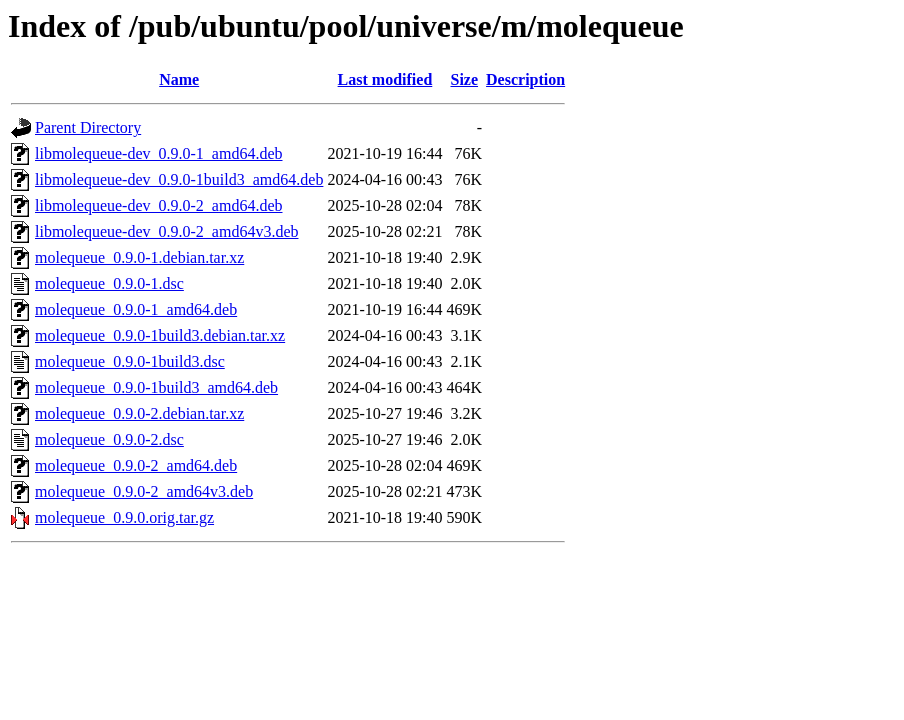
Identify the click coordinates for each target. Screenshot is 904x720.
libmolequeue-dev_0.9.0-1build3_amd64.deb (179, 179)
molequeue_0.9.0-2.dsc (109, 439)
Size (465, 79)
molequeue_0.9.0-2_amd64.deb (136, 465)
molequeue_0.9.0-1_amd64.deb (136, 309)
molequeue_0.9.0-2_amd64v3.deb (144, 491)
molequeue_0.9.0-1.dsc (109, 283)
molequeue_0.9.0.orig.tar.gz (124, 517)
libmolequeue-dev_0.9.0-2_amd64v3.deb (167, 231)
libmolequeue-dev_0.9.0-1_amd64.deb (159, 153)
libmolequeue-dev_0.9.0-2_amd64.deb (159, 205)
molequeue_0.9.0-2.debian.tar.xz (139, 413)
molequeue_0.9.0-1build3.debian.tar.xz (160, 335)
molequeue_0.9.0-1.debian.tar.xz (139, 257)
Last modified (385, 79)
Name (179, 79)
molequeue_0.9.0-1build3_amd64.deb (156, 387)
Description (525, 79)
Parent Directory (88, 127)
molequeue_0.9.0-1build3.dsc (130, 361)
